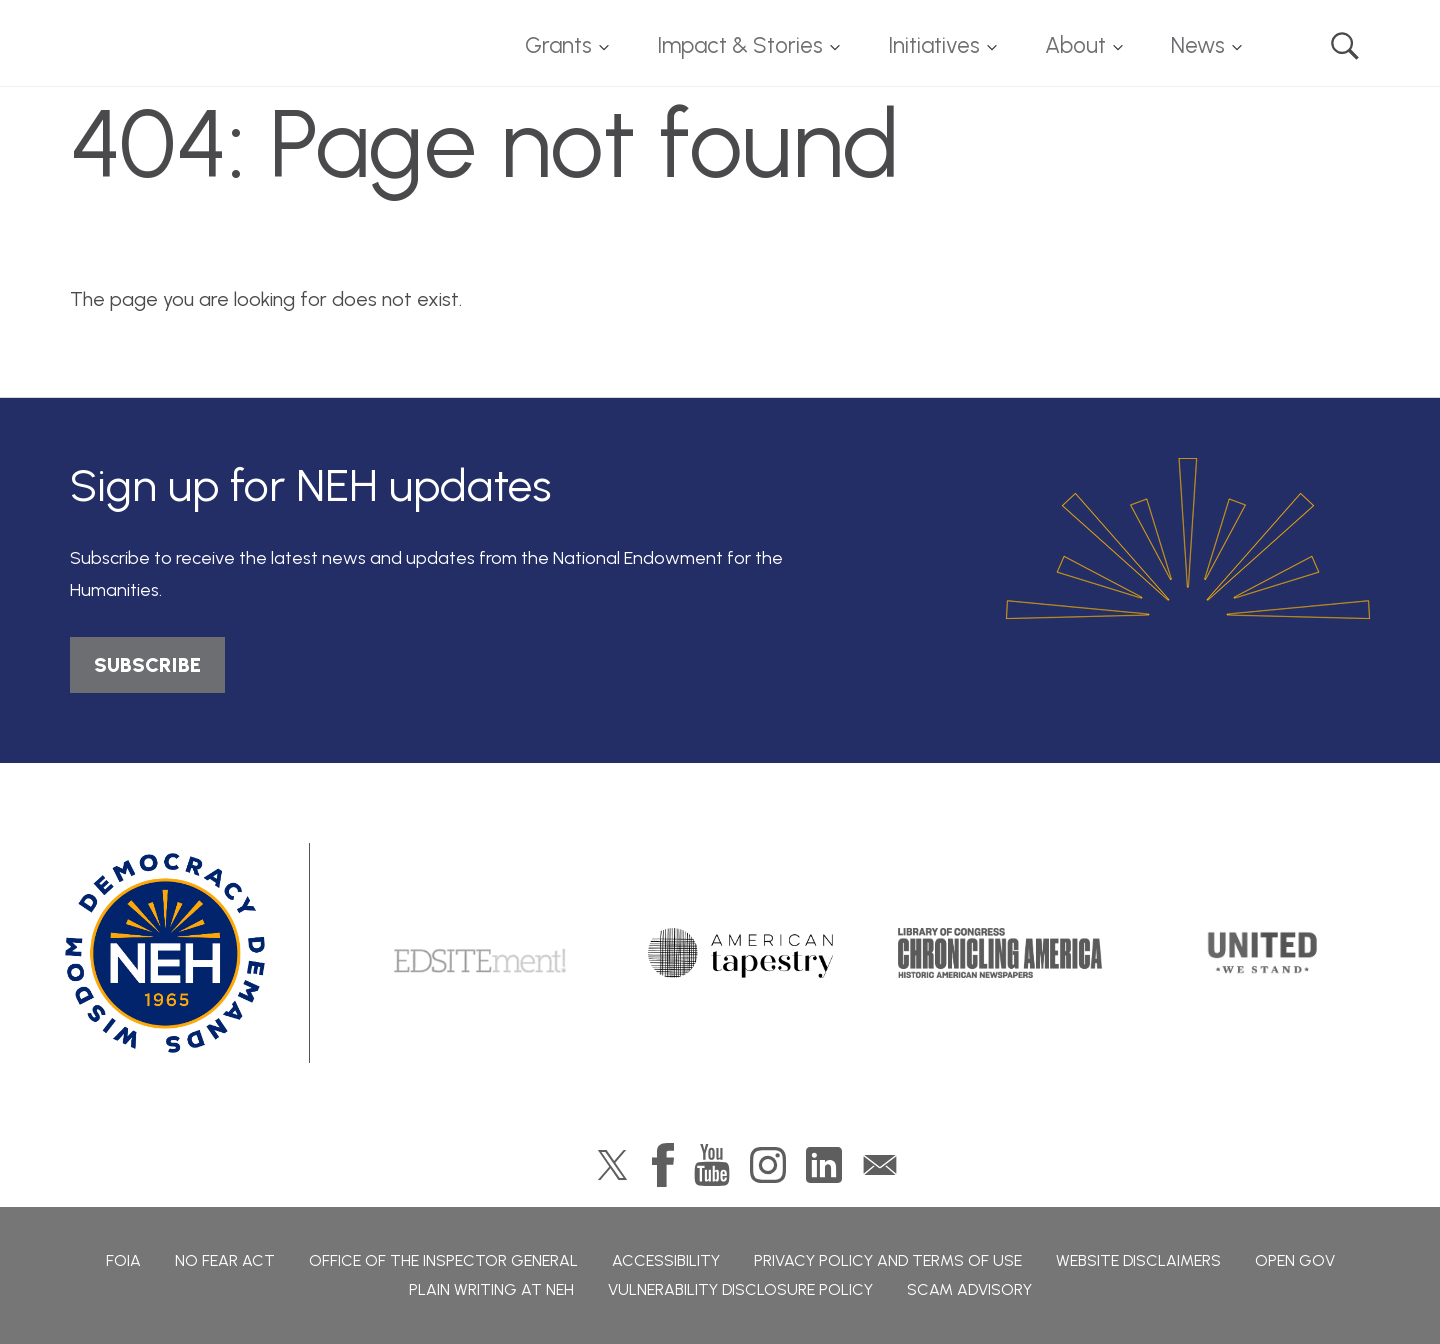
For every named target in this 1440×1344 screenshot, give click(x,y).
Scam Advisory (969, 1289)
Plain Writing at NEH (491, 1289)
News (1198, 45)
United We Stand (1260, 953)
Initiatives (934, 45)
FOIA (123, 1260)
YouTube (712, 1165)
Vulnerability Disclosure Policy (740, 1289)
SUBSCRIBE (147, 665)
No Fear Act (225, 1260)
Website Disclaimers (1138, 1260)
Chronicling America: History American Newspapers (1000, 953)
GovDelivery (880, 1165)
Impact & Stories (740, 45)
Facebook (663, 1165)
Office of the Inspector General (443, 1260)
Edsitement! (480, 953)
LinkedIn (824, 1165)
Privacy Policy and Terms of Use (888, 1260)
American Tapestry (740, 953)
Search (1345, 46)
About (1075, 45)
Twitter (612, 1165)
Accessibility (666, 1260)
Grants (558, 45)
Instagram (768, 1165)
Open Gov (1295, 1260)
